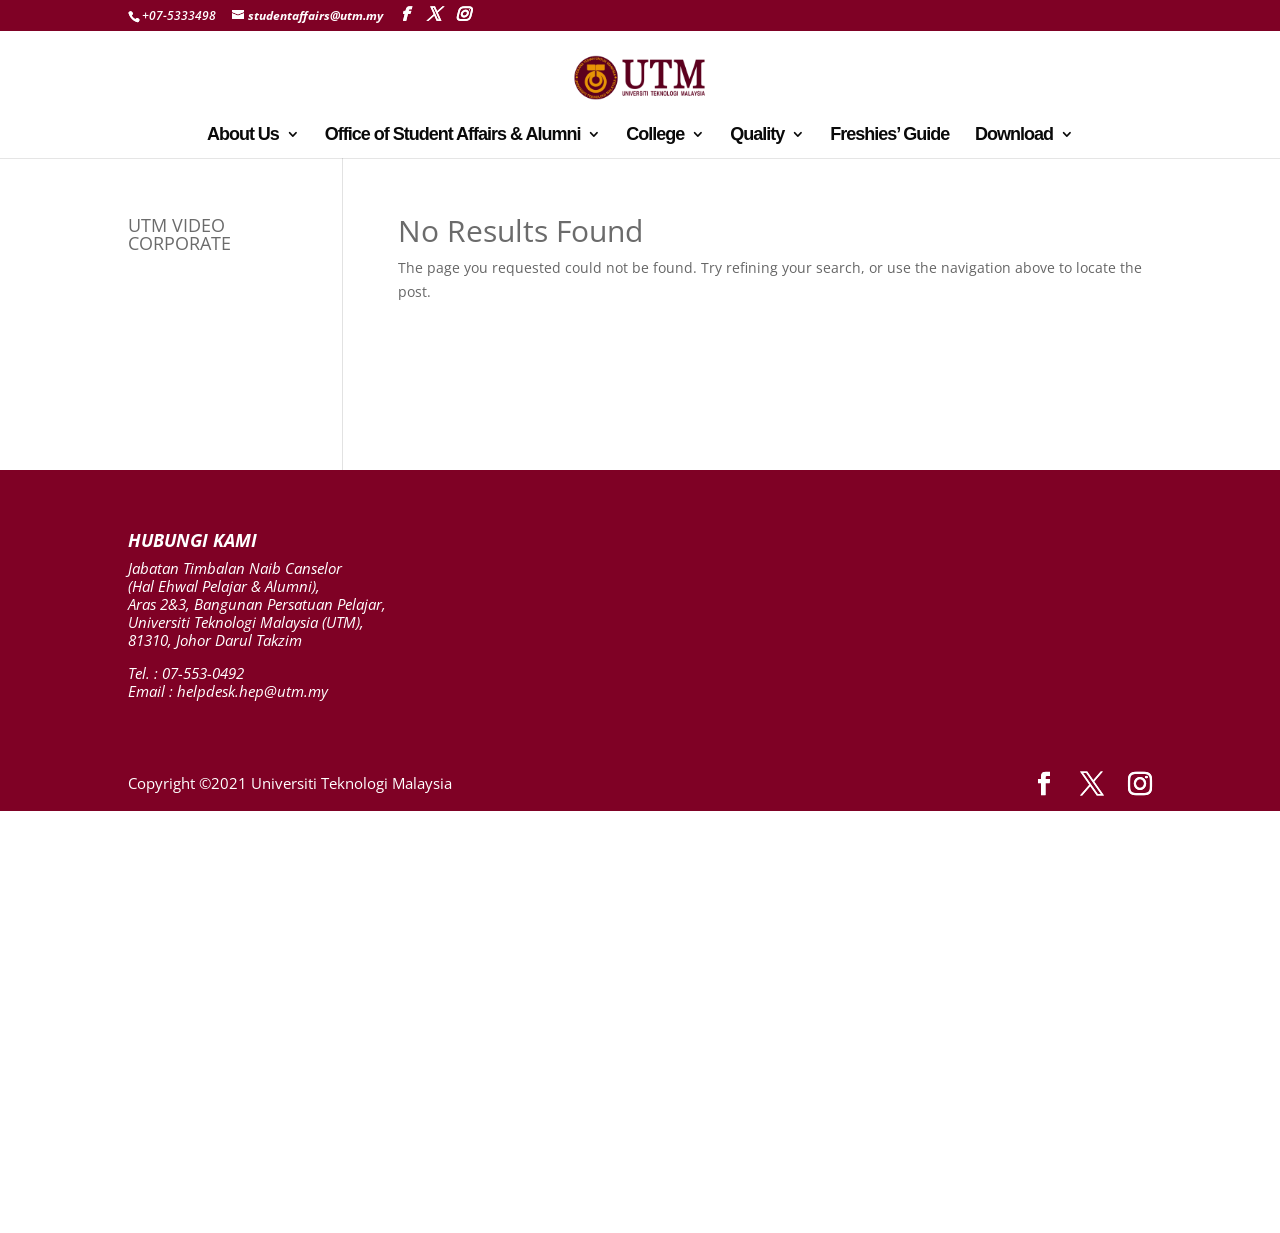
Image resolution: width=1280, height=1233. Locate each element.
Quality (757, 135)
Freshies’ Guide (889, 135)
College (655, 135)
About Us (243, 135)
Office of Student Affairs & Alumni (453, 135)
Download (1014, 135)
